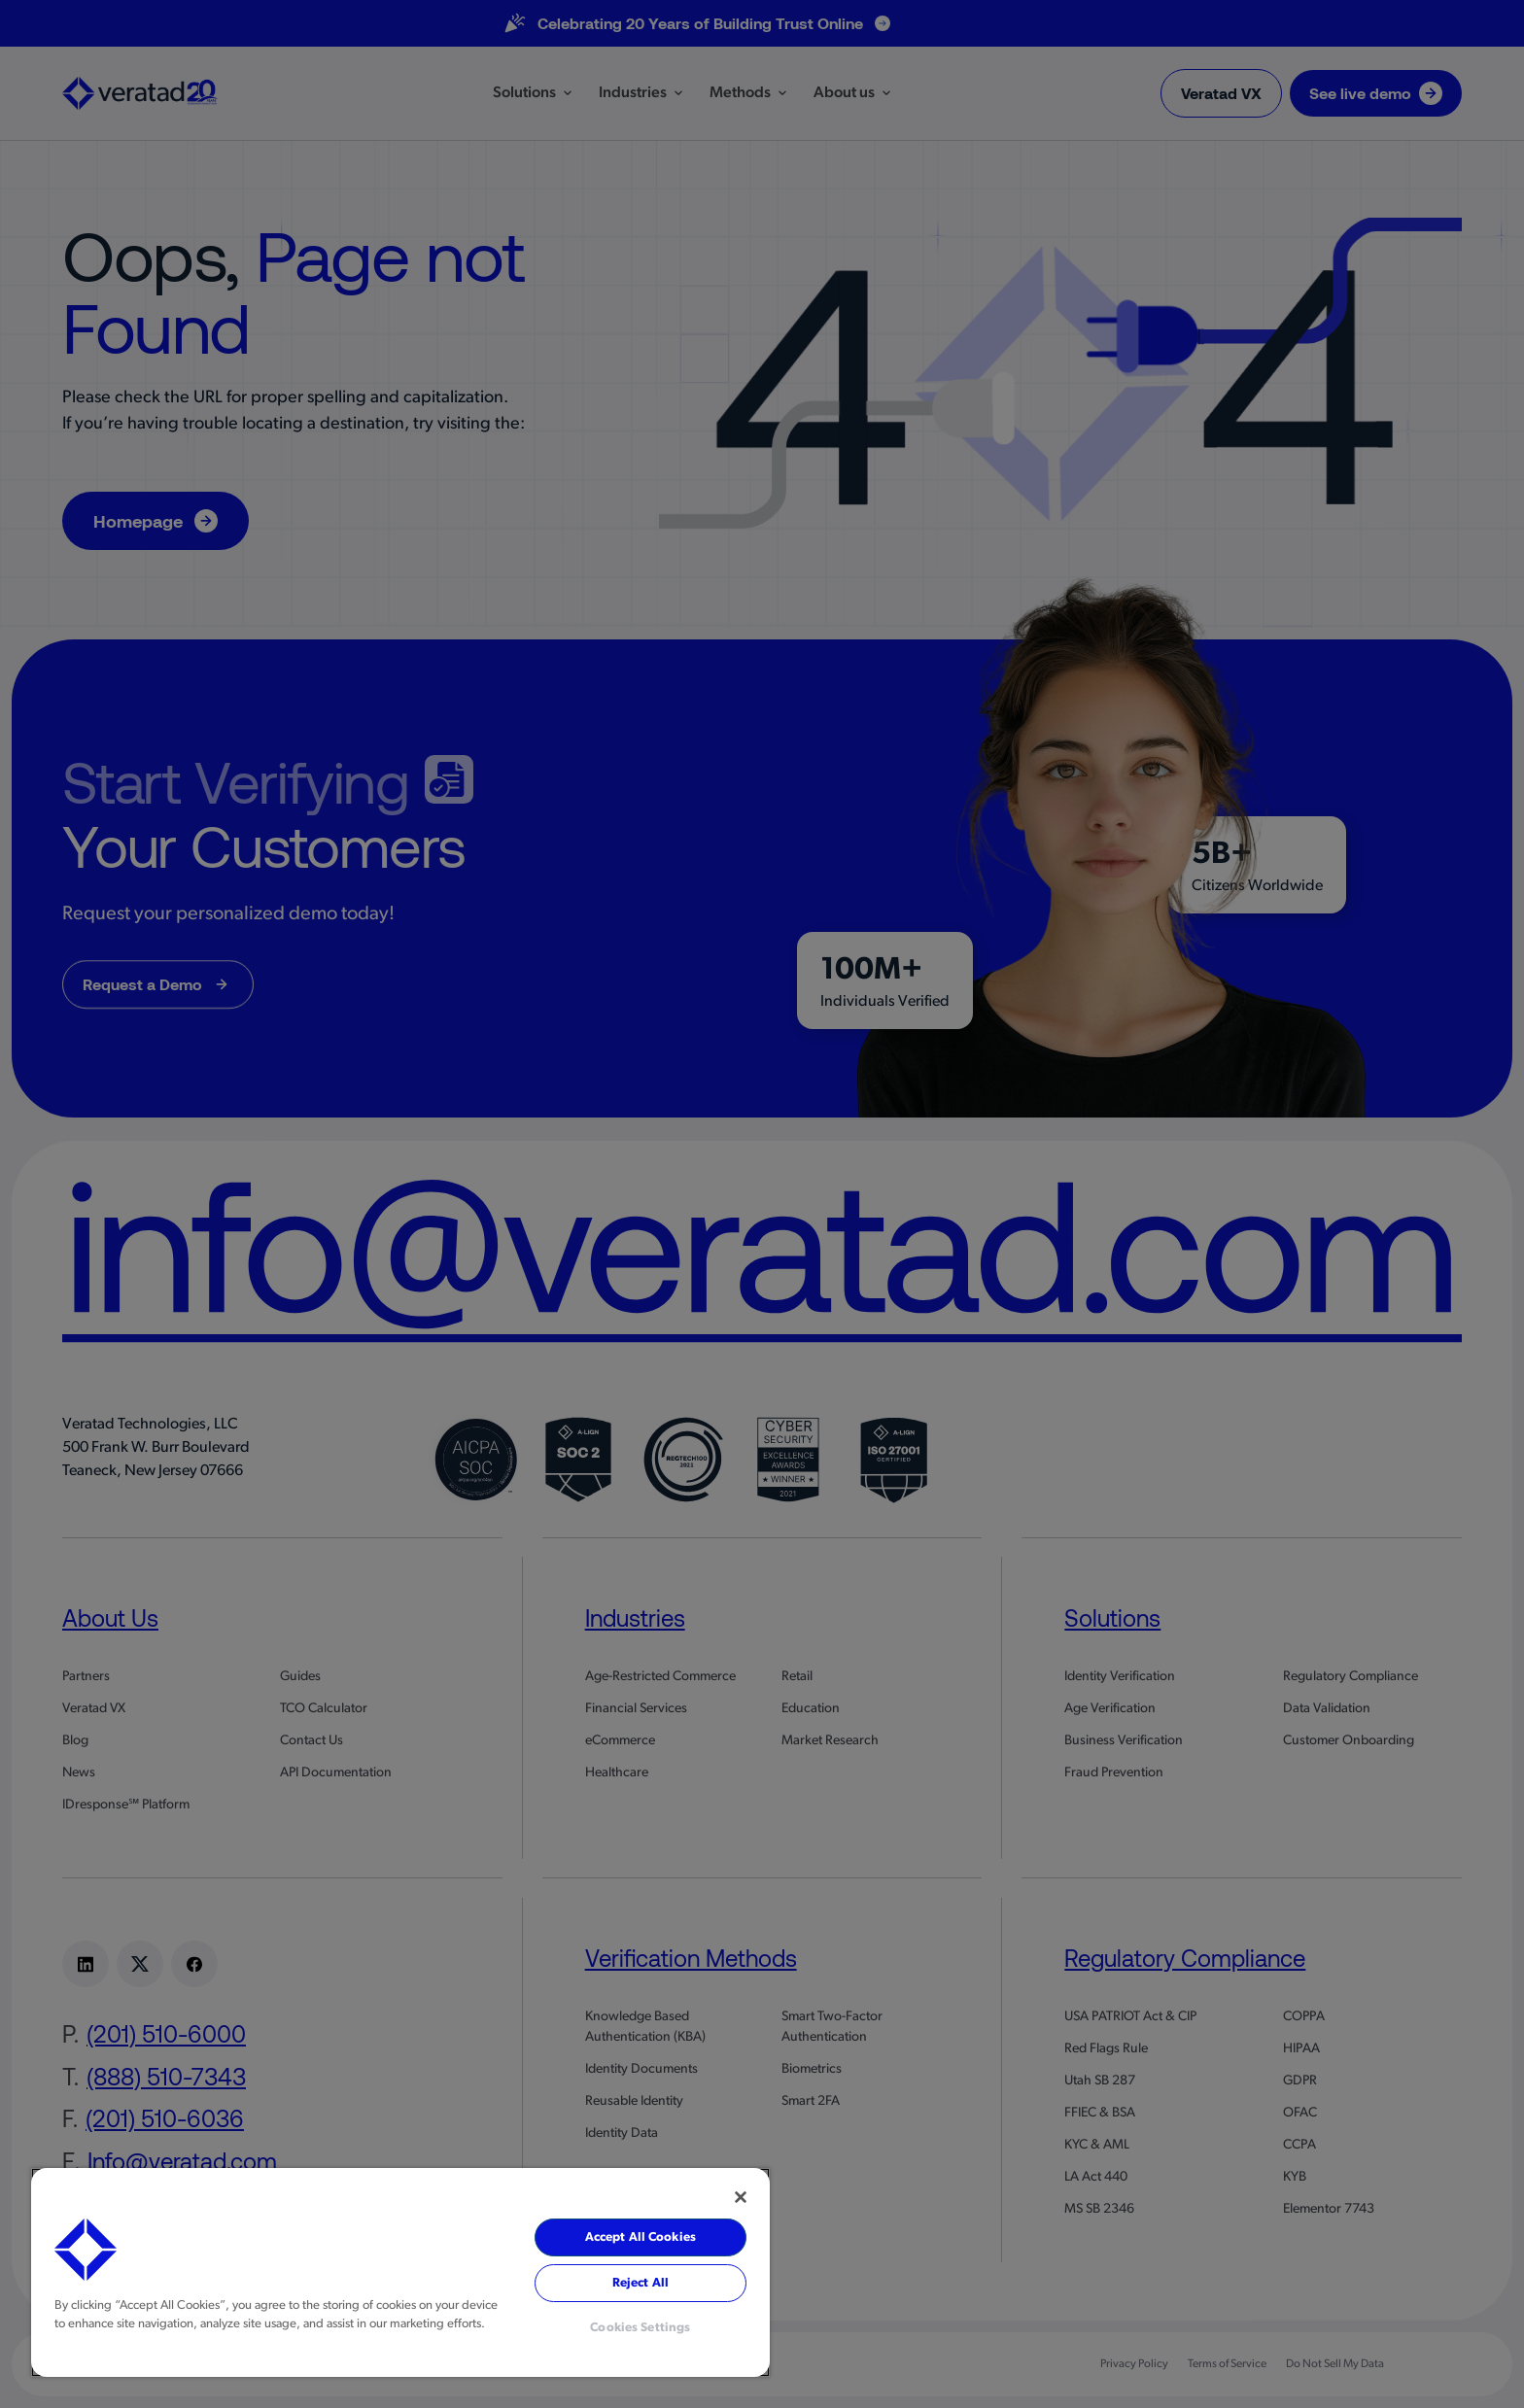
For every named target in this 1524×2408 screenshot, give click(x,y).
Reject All (640, 2283)
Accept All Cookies (640, 2237)
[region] (400, 2272)
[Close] (740, 2197)
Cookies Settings (640, 2328)
